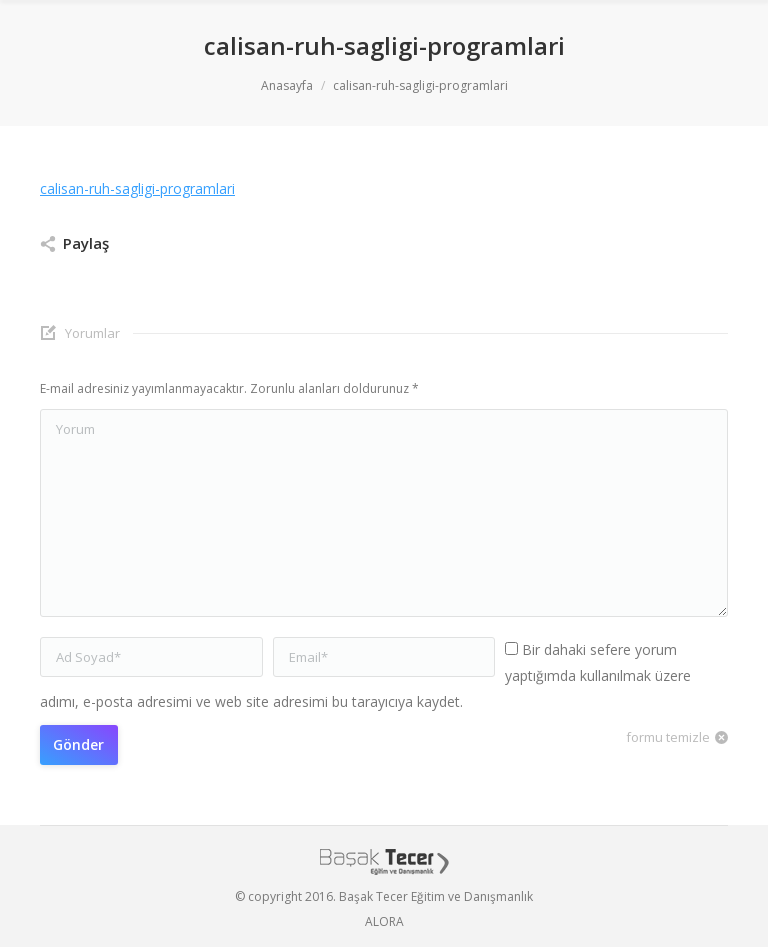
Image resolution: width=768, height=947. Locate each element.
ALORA (384, 921)
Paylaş (86, 243)
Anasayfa (287, 85)
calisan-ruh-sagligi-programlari (137, 188)
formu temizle (668, 737)
